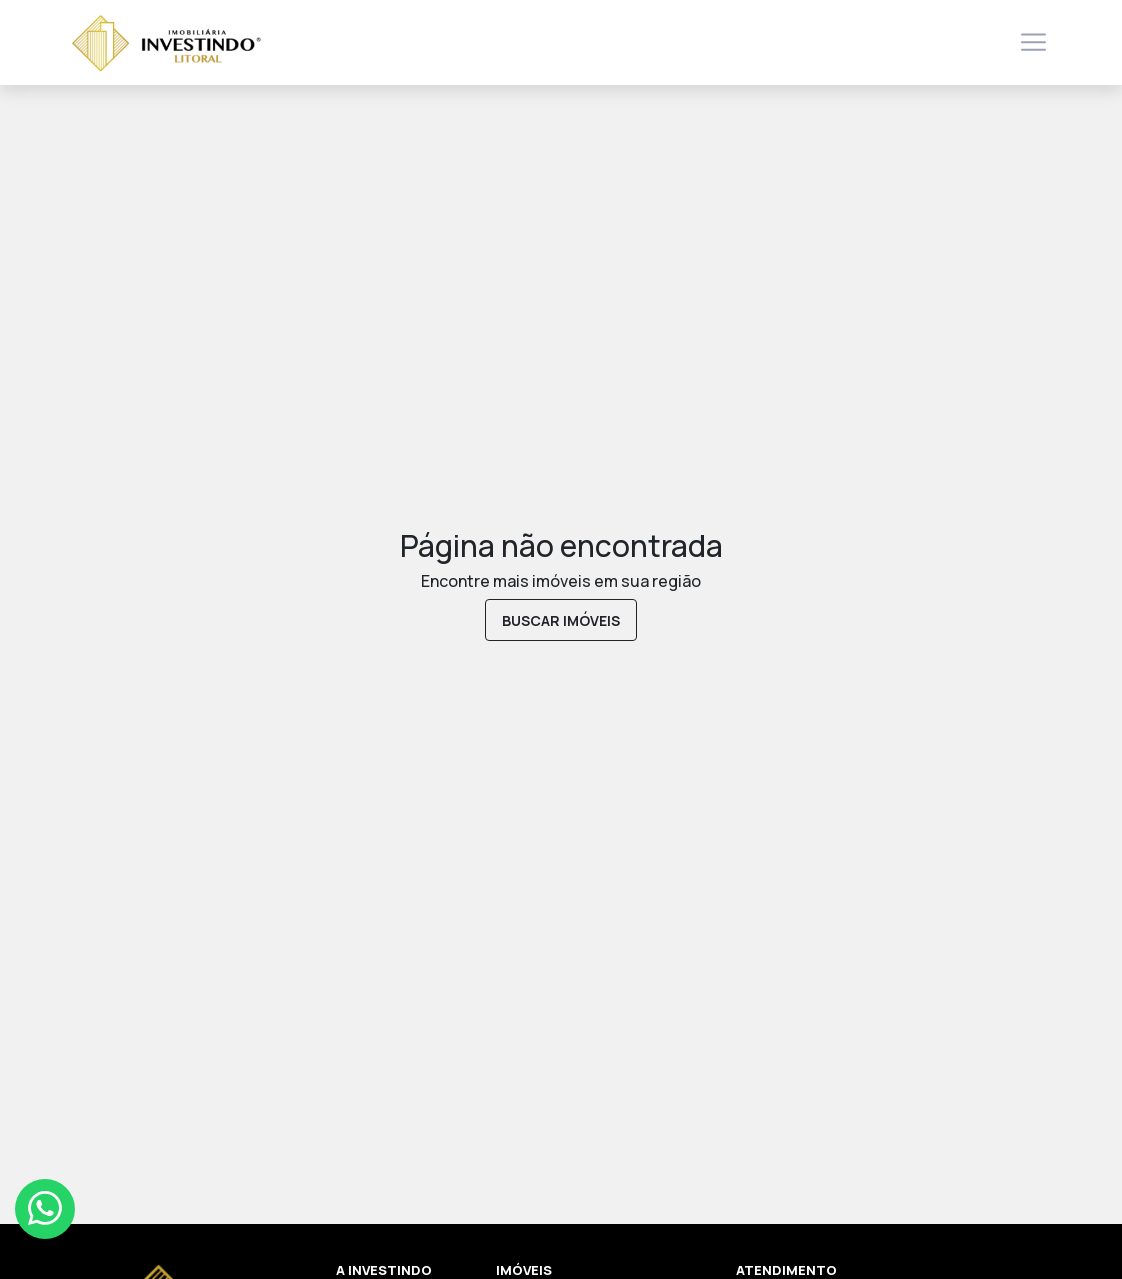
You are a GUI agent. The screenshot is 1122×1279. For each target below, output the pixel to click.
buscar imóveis (561, 620)
